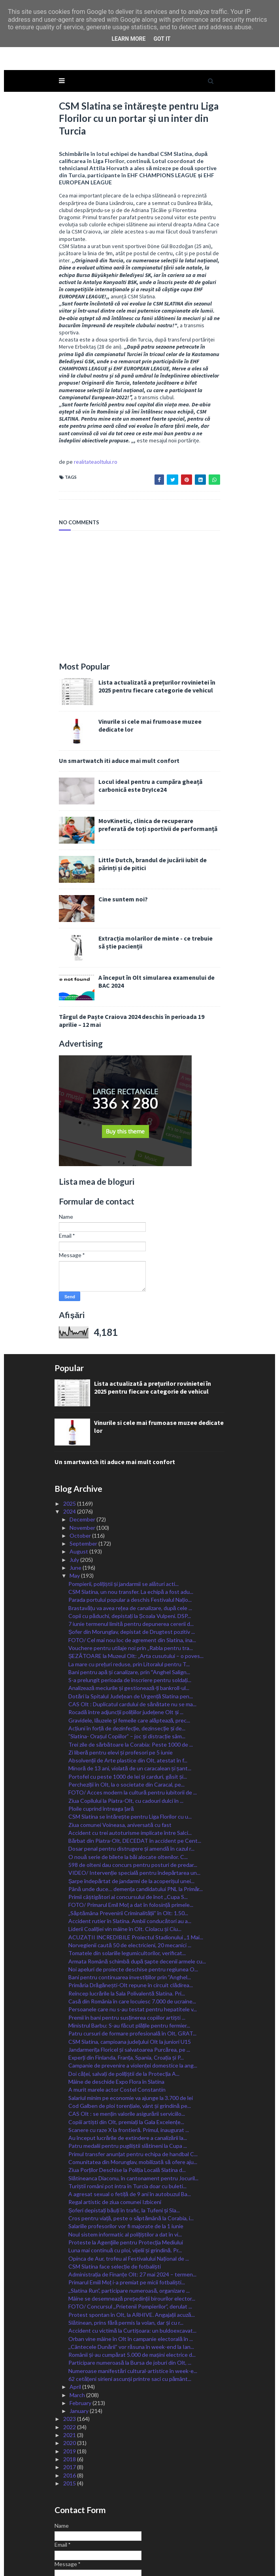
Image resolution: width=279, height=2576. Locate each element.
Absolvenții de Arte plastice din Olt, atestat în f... (127, 1697)
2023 (70, 2355)
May (75, 1512)
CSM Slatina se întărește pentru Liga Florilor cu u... (130, 1753)
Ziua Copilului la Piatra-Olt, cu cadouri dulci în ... (125, 1737)
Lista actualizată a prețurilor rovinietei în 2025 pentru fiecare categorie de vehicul (155, 623)
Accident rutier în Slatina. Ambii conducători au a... (129, 1858)
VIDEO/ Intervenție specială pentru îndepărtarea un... (134, 1809)
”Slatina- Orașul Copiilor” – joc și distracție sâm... (126, 1673)
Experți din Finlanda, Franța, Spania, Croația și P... (126, 1994)
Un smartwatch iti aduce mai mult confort (111, 697)
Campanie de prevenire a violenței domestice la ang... (132, 2002)
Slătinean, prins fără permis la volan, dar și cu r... (125, 2259)
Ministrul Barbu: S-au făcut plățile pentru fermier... (129, 1962)
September (84, 1480)
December (83, 1456)
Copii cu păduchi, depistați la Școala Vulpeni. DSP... (129, 1552)
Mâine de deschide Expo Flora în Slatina (116, 2018)
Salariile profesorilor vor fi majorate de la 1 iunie (125, 2163)
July (75, 1496)
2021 (70, 2372)
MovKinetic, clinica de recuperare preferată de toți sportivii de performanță (156, 762)
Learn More (128, 39)
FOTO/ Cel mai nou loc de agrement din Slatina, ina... (132, 1576)
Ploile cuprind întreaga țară (101, 1745)
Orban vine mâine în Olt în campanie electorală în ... (130, 2275)
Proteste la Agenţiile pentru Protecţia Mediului (125, 2179)
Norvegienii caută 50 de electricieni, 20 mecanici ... (129, 1882)
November (83, 1464)
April (76, 2323)
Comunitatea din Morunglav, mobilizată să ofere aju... (132, 2099)
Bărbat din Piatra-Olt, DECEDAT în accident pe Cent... (134, 1777)
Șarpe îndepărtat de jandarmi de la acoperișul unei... (131, 1817)
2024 (70, 1448)
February (81, 2339)
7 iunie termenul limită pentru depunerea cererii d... (131, 1560)
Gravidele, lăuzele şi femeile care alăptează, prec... (129, 1657)
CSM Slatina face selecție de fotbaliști (114, 2203)
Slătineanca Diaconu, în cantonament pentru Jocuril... (133, 2114)
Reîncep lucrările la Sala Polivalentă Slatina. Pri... (126, 1930)
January (80, 2348)
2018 (70, 2396)
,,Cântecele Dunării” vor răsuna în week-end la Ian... (131, 2283)
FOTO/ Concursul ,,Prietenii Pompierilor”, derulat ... (130, 2243)
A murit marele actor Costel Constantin (117, 2026)
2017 (70, 2404)
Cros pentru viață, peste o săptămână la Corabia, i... (131, 2155)
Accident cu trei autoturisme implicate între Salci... (130, 1769)
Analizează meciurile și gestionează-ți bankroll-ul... (128, 1625)
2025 (70, 1440)
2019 (70, 2387)
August (79, 1488)
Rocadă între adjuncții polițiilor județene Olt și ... (125, 1649)
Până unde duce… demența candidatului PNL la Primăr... (135, 1825)
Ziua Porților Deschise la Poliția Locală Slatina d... (127, 2107)
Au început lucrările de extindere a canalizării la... (127, 2074)
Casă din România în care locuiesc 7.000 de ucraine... (132, 1938)
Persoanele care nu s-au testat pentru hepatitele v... (132, 1946)
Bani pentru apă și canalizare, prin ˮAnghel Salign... (129, 1608)
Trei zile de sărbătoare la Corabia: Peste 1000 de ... (130, 1681)
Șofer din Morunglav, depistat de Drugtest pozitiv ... (131, 1568)
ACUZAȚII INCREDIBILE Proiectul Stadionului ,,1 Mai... (135, 1873)
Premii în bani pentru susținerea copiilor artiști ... (126, 1954)
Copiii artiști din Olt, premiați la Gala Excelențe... (126, 2058)
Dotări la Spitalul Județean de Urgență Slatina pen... (130, 1632)
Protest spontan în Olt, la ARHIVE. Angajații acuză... (131, 2251)
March (78, 2331)
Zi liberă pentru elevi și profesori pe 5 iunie (120, 1689)
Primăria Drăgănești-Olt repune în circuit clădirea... (130, 1922)
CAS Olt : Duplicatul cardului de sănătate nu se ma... (132, 1641)
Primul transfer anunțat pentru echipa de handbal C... (133, 2090)
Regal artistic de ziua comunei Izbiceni (114, 2139)
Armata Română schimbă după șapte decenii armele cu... (137, 1898)
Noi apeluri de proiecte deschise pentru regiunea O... (133, 1906)
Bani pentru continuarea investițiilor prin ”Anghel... (129, 1914)
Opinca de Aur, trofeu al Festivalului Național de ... (128, 2195)
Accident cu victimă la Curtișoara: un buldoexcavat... (132, 2267)
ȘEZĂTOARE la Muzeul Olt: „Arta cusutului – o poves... (136, 1593)
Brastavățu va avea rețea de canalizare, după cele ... (130, 1544)
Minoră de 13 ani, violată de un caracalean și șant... (129, 1705)
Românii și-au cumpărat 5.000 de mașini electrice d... (132, 2291)
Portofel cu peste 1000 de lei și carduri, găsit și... (127, 1713)
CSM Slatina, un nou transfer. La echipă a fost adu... (130, 1528)
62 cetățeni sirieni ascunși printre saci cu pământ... (129, 2315)
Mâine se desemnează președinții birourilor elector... (131, 2235)
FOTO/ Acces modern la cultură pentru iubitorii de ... (132, 1729)
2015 (70, 2420)
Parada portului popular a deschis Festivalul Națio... (130, 1536)
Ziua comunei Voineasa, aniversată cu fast (120, 1761)
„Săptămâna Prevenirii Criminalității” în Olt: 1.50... (128, 1849)
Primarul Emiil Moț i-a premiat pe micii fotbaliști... (126, 2219)
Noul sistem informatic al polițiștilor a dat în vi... (125, 2171)
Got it (161, 39)
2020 (70, 2380)
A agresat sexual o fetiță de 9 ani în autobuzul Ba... (129, 2131)
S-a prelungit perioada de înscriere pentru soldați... (129, 1617)
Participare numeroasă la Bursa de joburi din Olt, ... (129, 2299)
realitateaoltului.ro (87, 398)
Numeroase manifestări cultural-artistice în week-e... (132, 2307)
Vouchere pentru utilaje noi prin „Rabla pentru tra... (130, 1585)
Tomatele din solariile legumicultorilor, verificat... (127, 1890)
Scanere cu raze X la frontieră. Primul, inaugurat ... (128, 2066)
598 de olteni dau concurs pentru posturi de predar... (132, 1801)
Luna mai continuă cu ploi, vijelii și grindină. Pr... (125, 2187)
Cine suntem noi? (115, 836)
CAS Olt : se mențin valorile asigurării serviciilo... (126, 2050)
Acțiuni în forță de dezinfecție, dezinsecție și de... (126, 1665)
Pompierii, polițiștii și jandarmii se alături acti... (123, 1520)
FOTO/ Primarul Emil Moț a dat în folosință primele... (130, 1841)
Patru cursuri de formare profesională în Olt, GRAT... (132, 1970)
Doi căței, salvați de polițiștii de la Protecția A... (123, 2010)
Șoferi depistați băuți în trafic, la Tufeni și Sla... (124, 2147)
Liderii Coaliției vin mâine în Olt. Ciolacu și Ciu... (124, 1866)
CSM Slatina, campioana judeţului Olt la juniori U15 (129, 1978)
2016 (70, 2412)
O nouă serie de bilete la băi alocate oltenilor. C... (128, 1793)
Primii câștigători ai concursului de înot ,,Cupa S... (128, 1834)
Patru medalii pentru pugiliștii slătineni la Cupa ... (127, 2082)
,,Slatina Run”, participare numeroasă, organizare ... (129, 2227)
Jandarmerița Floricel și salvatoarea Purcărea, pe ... (129, 1986)
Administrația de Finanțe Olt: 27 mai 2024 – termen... (132, 2211)
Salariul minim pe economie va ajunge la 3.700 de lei (130, 2034)
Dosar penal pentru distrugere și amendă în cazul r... (131, 1785)
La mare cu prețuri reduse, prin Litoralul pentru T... (129, 1600)
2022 (70, 2363)
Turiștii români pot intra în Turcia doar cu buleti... (127, 2122)
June (76, 1504)
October (81, 1472)
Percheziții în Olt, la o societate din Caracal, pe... (126, 1721)
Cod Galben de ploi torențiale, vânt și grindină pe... (129, 2042)
